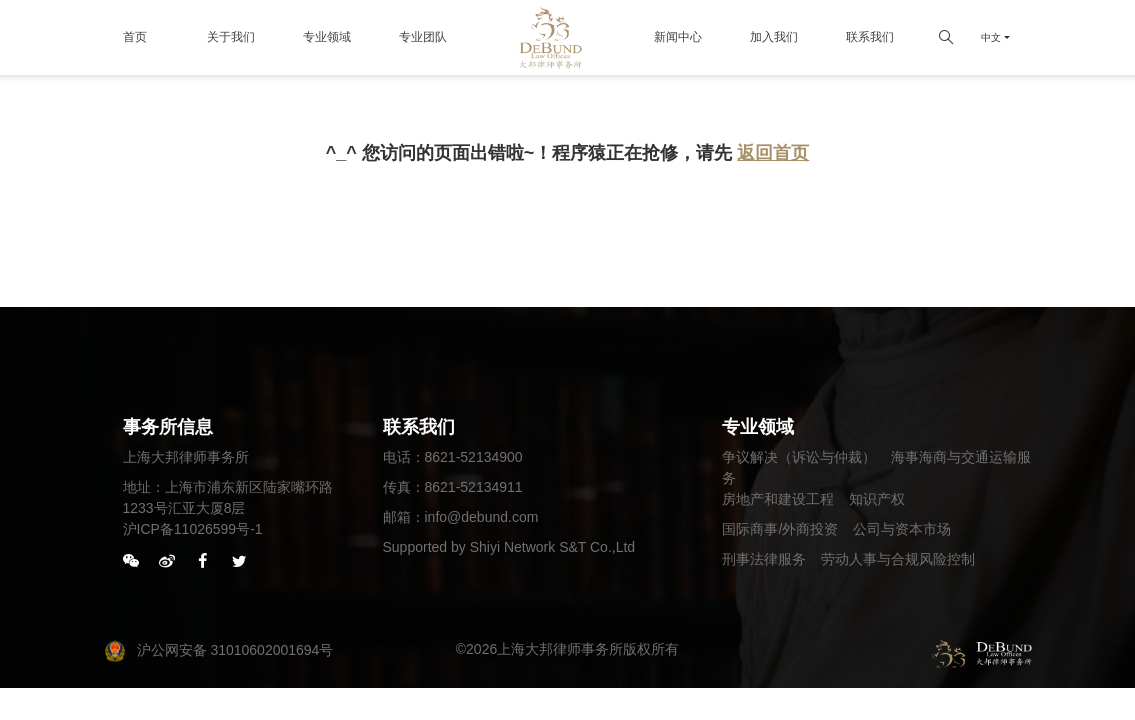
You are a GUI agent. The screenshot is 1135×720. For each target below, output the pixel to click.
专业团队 (423, 37)
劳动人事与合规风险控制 (898, 559)
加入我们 (774, 37)
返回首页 (773, 153)
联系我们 (870, 37)
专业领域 (327, 37)
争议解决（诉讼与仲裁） (799, 457)
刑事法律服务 (764, 559)
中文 (991, 37)
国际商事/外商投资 (780, 529)
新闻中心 (678, 37)
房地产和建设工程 (778, 499)
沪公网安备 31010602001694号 (218, 650)
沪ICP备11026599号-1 (193, 529)
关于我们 (231, 37)
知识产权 (877, 499)
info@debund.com (482, 517)
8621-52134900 (474, 457)
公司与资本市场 (902, 529)
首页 (135, 37)
